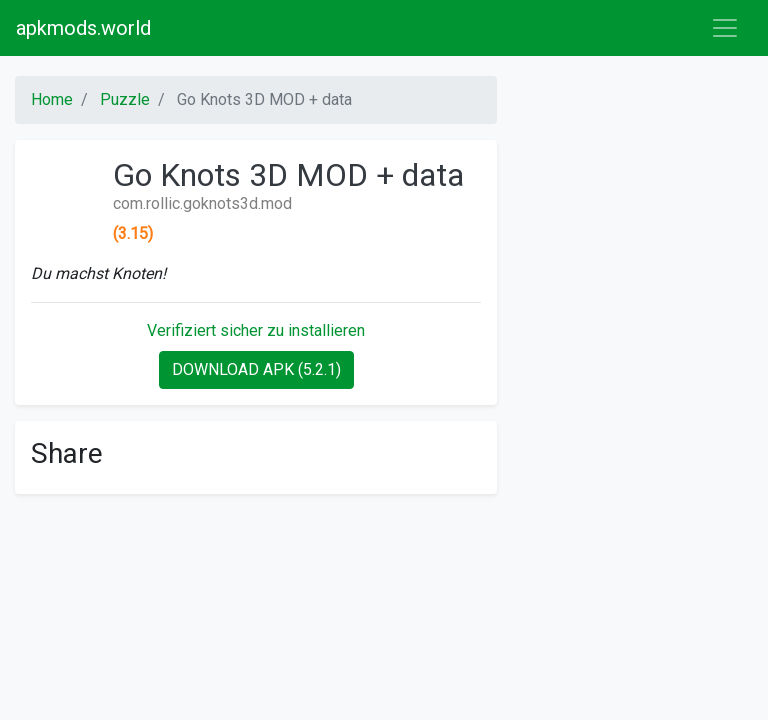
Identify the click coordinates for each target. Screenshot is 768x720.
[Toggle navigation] (725, 28)
